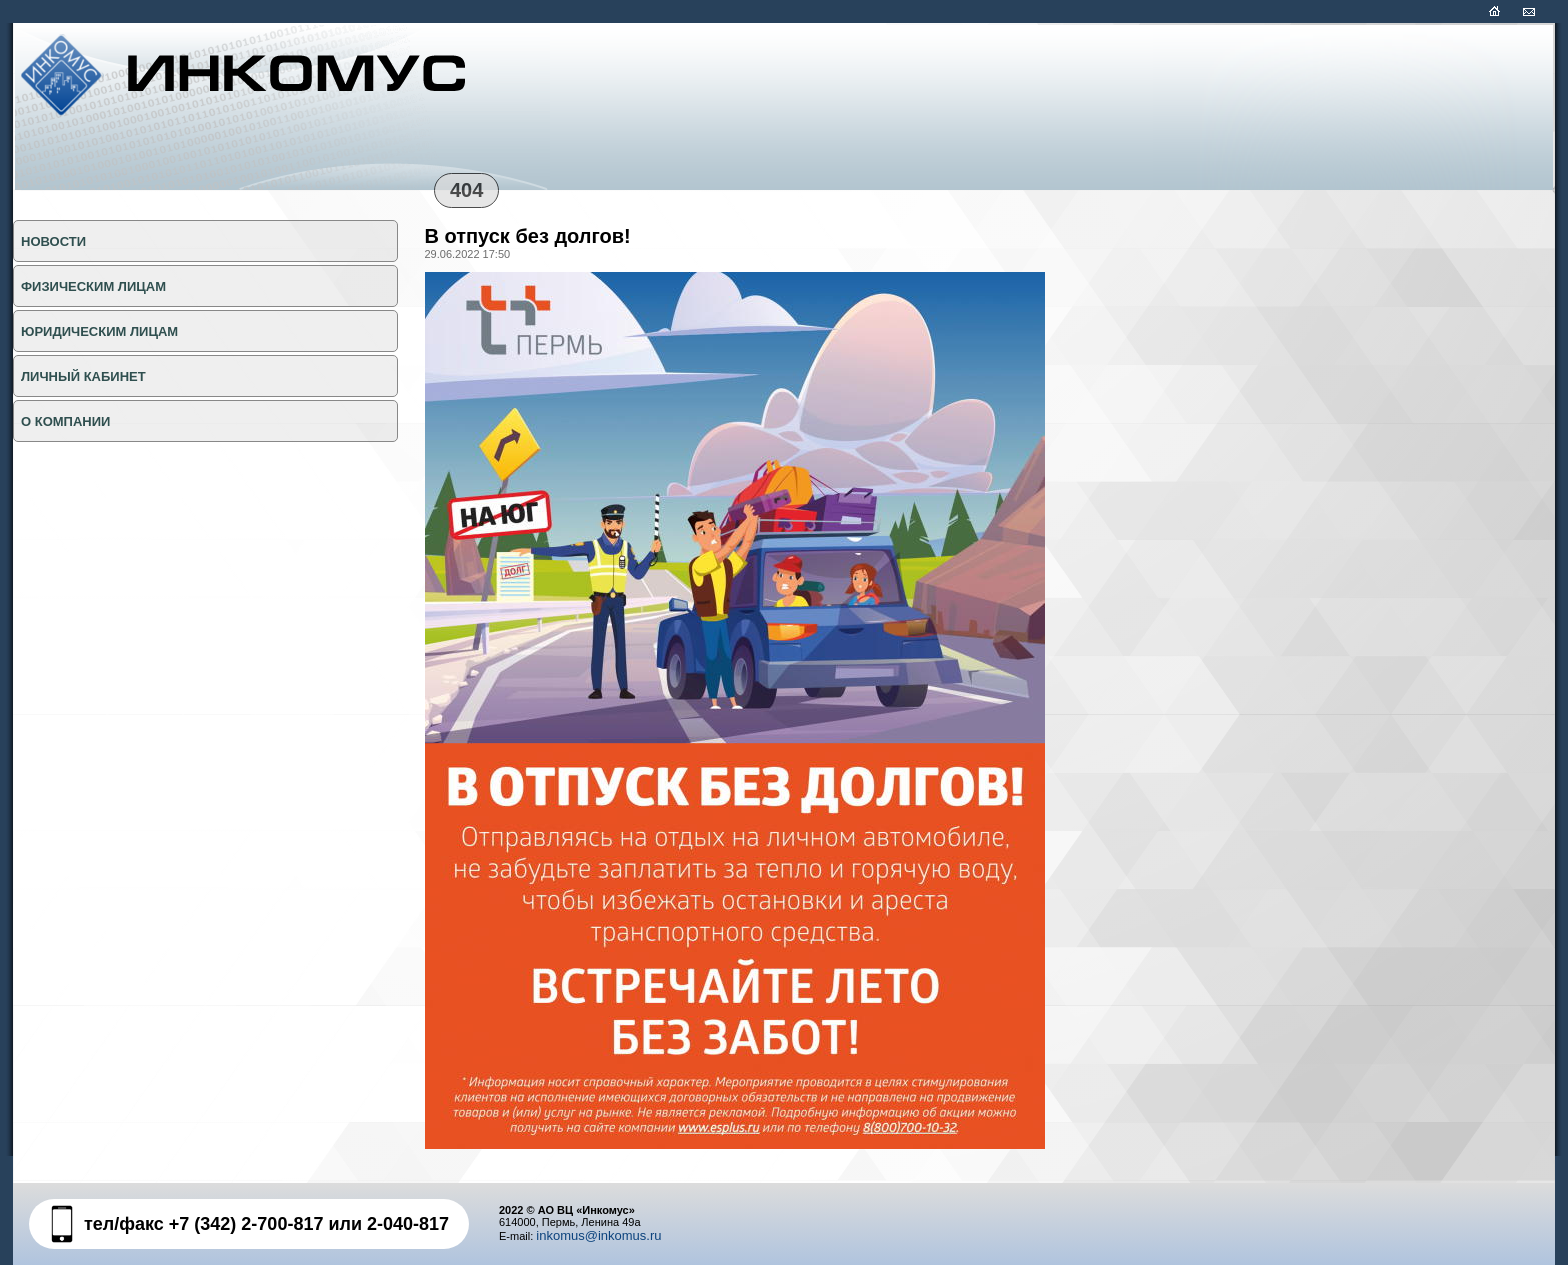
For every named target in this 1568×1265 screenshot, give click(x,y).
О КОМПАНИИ (65, 421)
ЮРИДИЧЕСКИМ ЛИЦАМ (99, 331)
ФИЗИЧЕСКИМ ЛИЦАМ (93, 286)
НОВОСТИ (53, 241)
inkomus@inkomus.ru (598, 1235)
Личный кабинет (83, 376)
